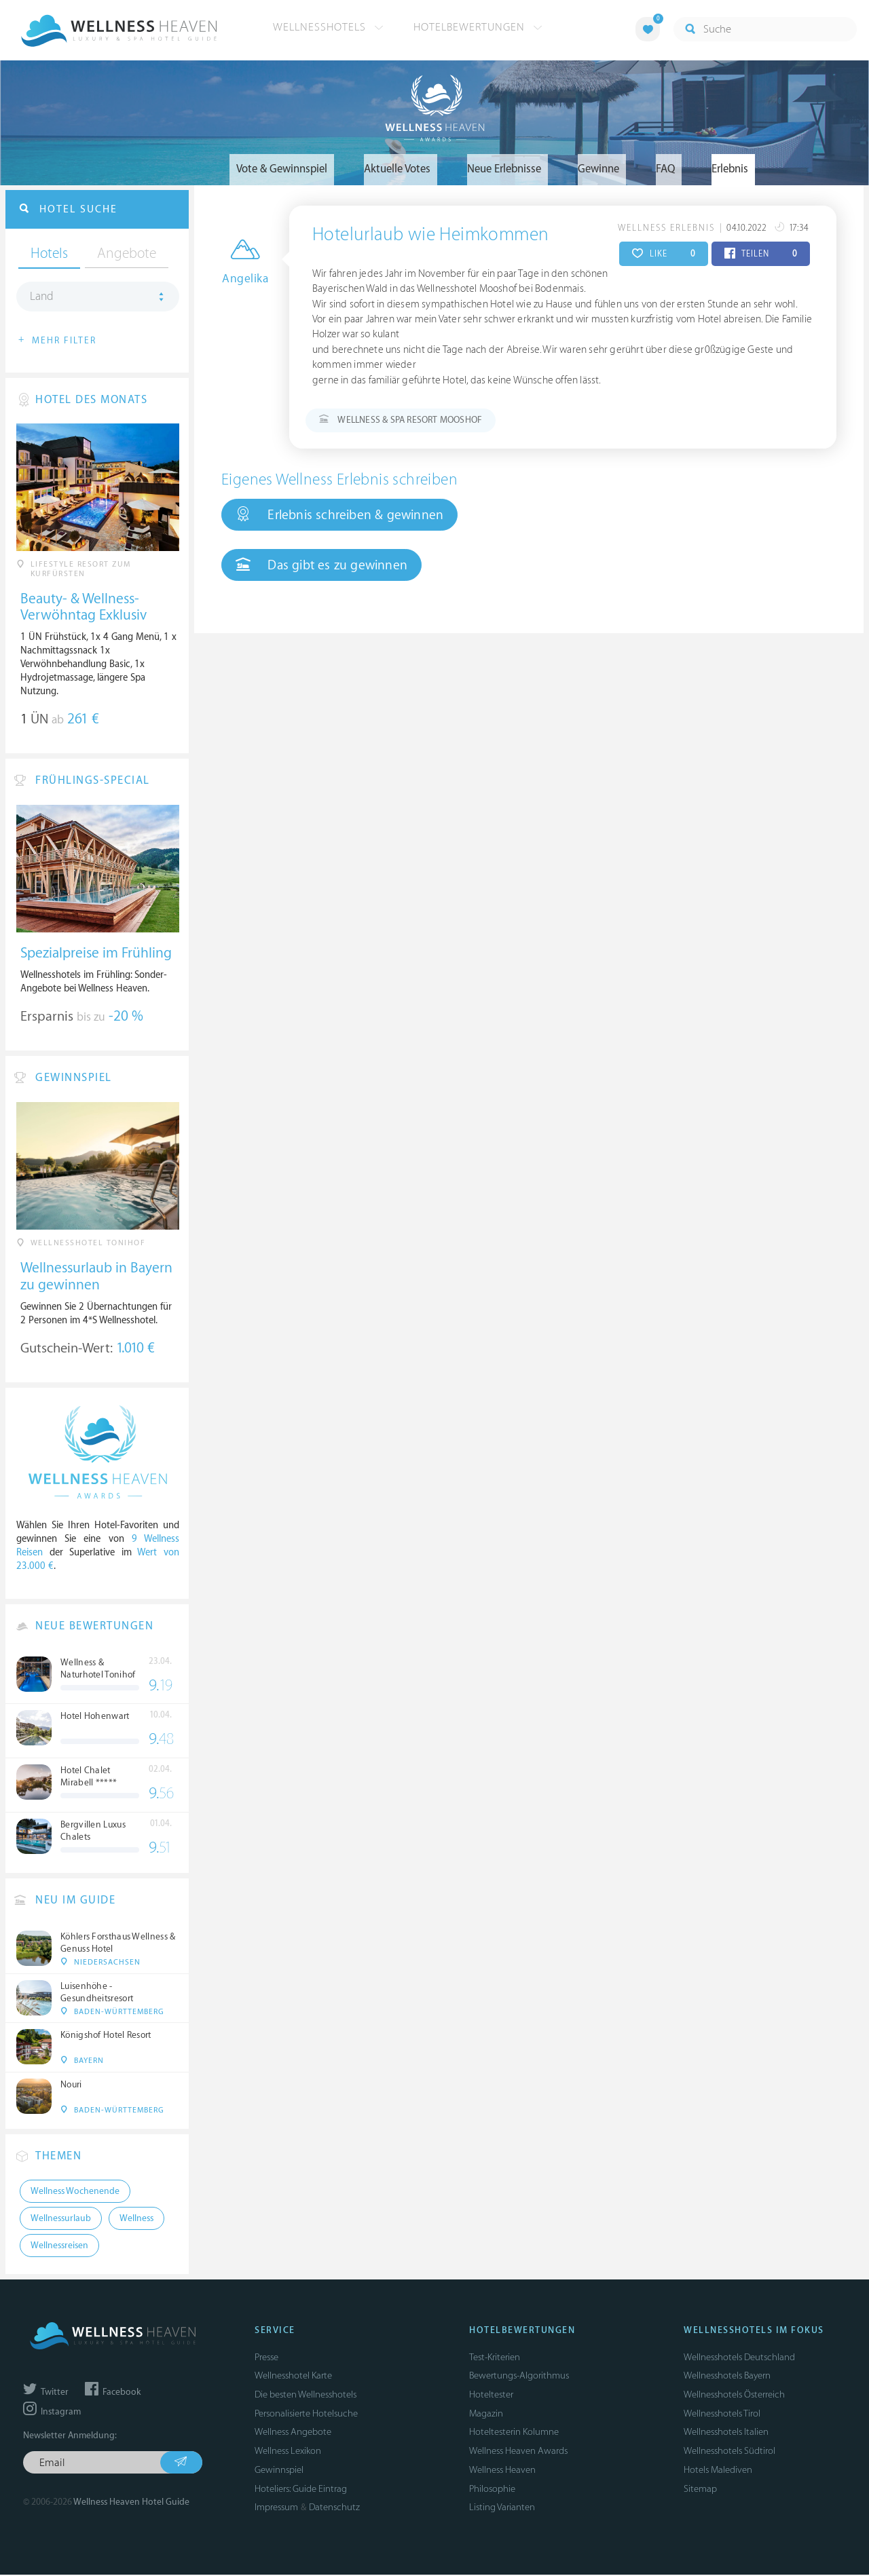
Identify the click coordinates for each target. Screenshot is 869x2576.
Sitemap (700, 2490)
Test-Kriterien (494, 2358)
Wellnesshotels (328, 27)
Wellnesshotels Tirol (722, 2415)
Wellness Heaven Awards (518, 2452)
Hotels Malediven (718, 2471)
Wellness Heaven (502, 2471)
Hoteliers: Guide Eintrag (301, 2490)
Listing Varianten (502, 2508)
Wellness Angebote (293, 2434)
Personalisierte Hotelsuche (306, 2415)
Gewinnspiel (279, 2471)
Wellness (136, 2219)
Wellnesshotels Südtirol (729, 2452)
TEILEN (760, 254)
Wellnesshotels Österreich (734, 2396)
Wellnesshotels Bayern (727, 2377)
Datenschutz (334, 2508)
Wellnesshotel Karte (293, 2377)
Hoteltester (491, 2396)
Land (42, 298)
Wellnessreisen (59, 2246)
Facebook (113, 2393)
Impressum (276, 2508)
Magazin (486, 2415)
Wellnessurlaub (61, 2219)
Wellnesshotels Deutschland (739, 2358)
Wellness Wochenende (75, 2192)
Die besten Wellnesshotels (305, 2396)
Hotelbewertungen (477, 27)
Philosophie (492, 2490)
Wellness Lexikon (288, 2452)
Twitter (46, 2393)
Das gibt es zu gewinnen (321, 564)
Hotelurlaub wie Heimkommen (430, 235)
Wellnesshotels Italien (726, 2434)
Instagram (52, 2413)
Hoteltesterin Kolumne (514, 2434)
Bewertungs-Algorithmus (519, 2377)
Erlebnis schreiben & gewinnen (339, 515)
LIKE (663, 254)
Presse (266, 2358)
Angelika (245, 279)
